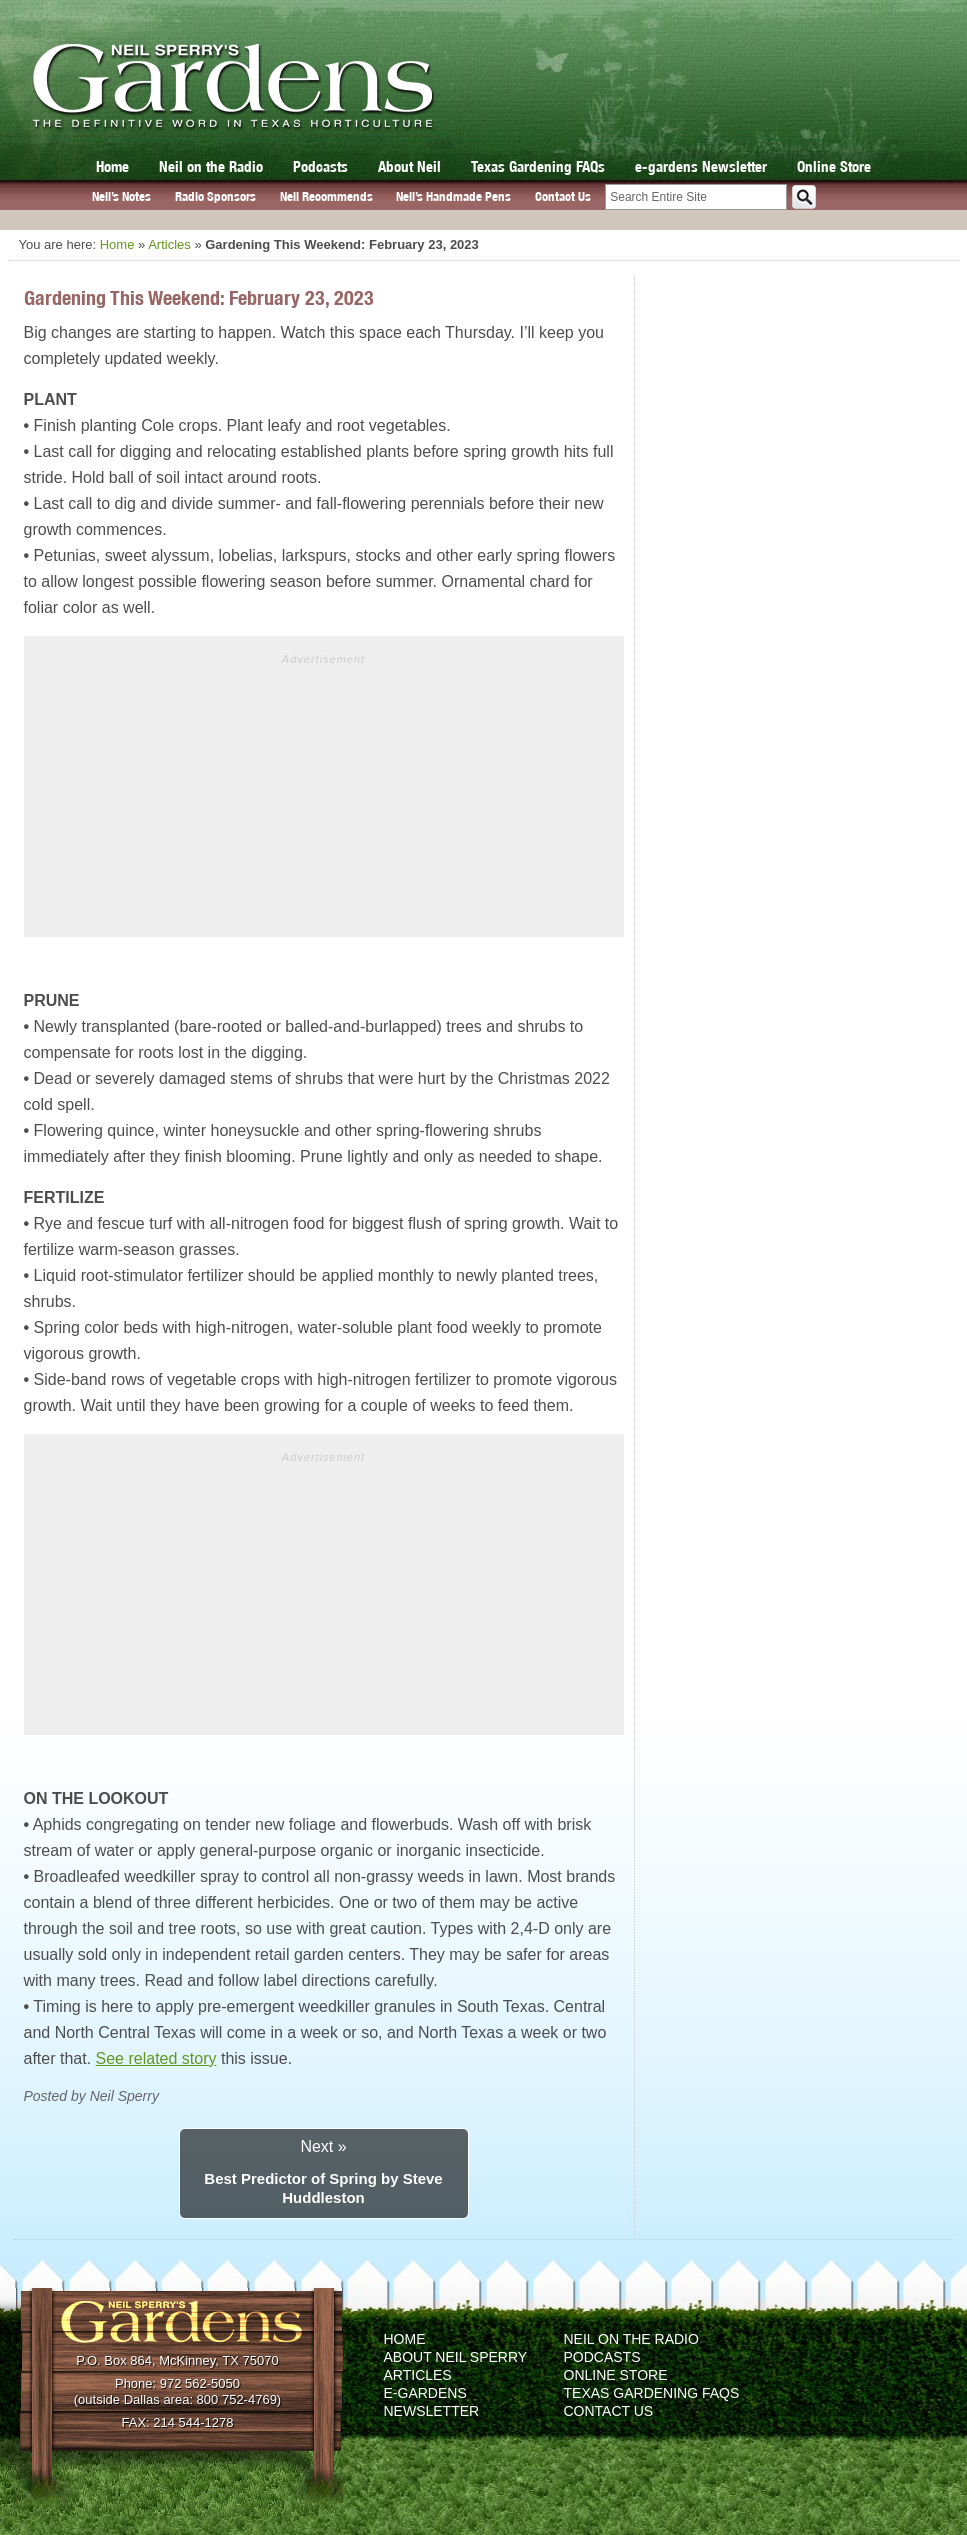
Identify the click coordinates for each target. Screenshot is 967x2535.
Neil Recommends (326, 196)
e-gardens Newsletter (701, 166)
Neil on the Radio (211, 166)
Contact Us (563, 196)
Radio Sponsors (215, 196)
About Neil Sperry (456, 2357)
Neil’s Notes (121, 196)
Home (112, 166)
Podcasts (320, 166)
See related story (156, 2058)
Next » (323, 2146)
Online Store (834, 166)
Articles (169, 244)
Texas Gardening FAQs (538, 166)
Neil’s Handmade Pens (453, 196)
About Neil (409, 166)
